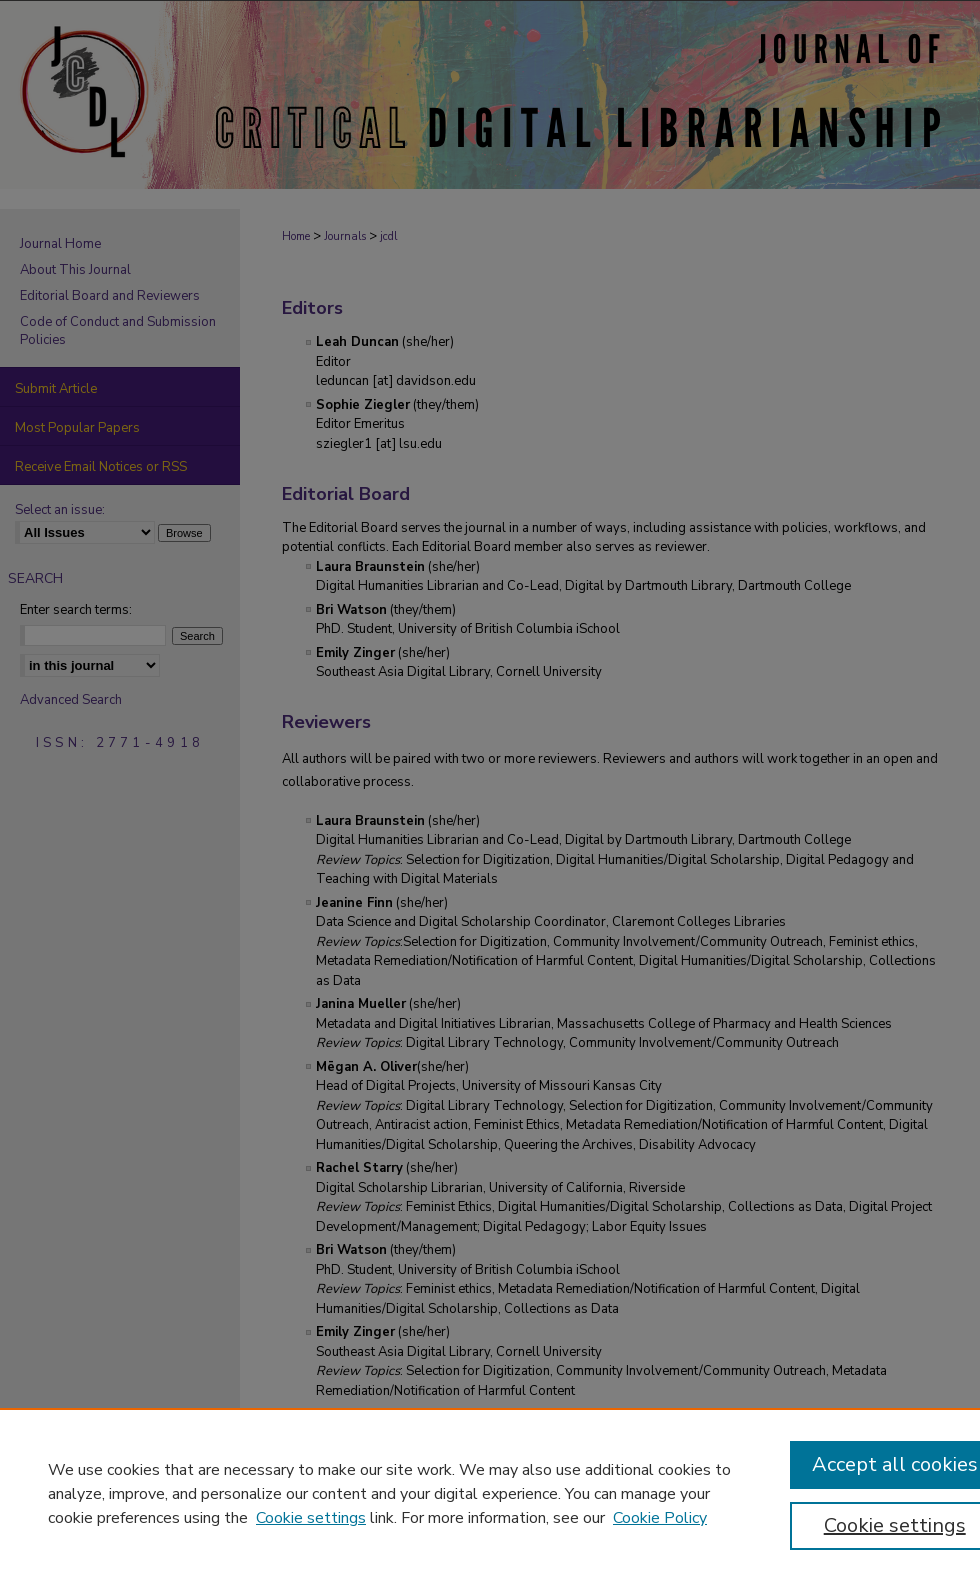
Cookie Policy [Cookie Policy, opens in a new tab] (660, 1518)
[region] (490, 1493)
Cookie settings (311, 1518)
